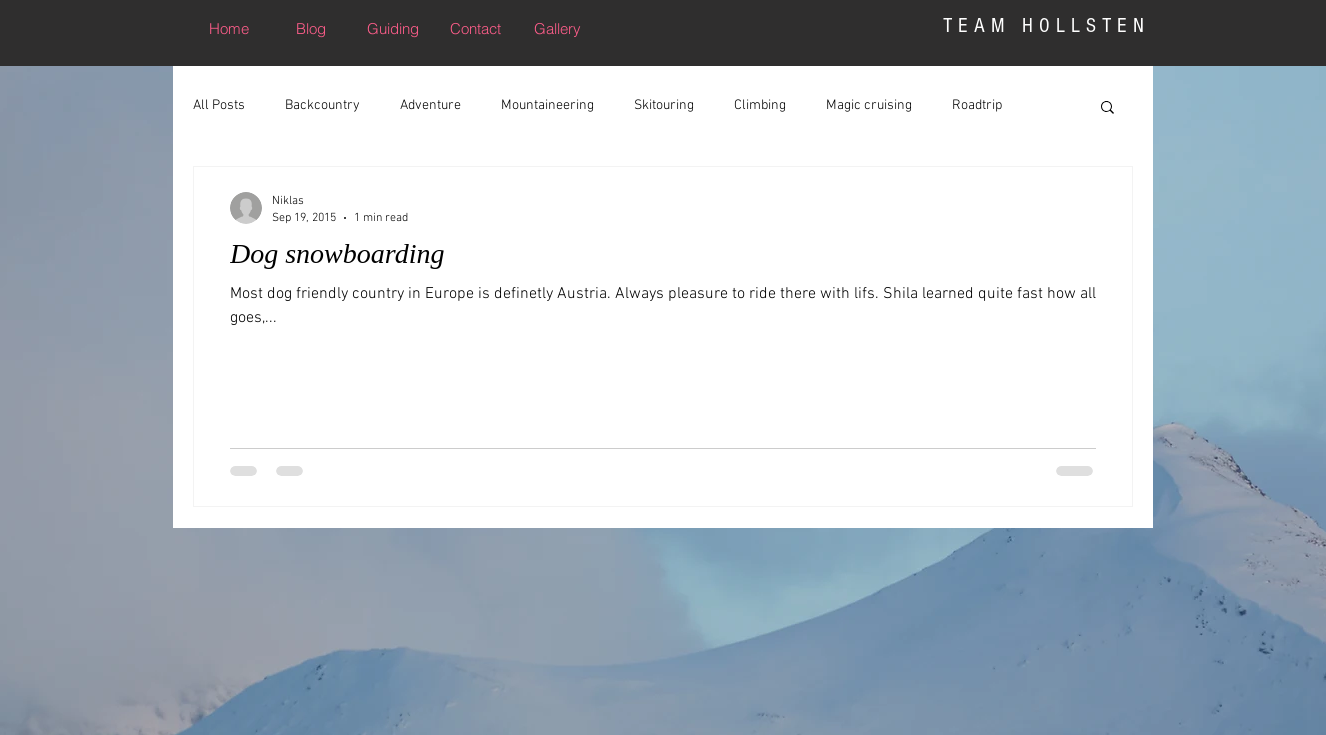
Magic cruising (869, 105)
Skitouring (664, 105)
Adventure (430, 105)
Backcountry (322, 105)
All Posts (219, 105)
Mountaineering (547, 105)
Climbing (760, 105)
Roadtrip (977, 105)
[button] (1107, 108)
